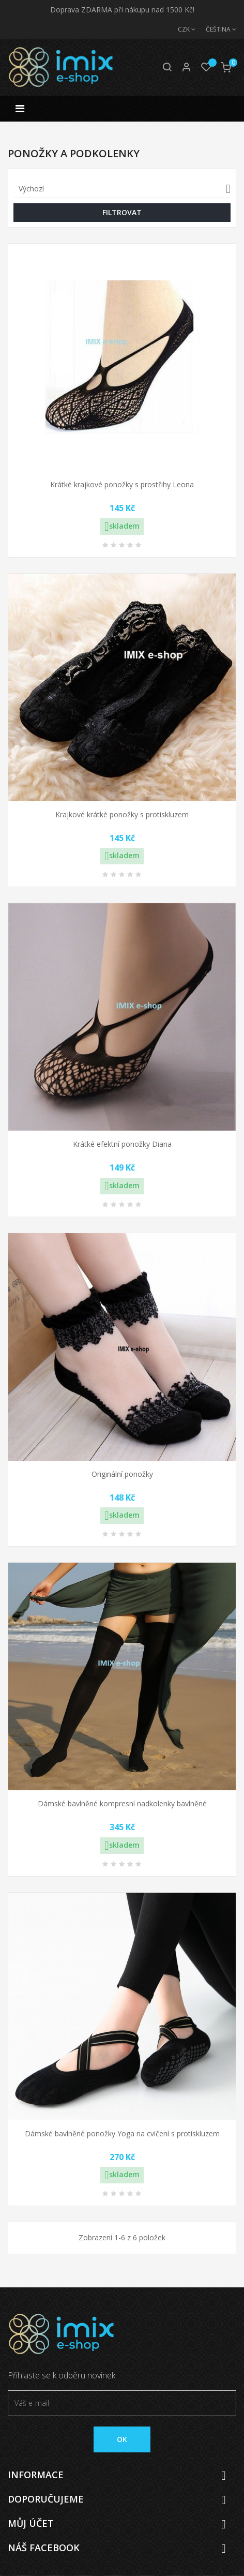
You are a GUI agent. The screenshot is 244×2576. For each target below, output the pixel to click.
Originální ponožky (122, 1474)
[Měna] (181, 29)
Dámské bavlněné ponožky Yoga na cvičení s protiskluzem (122, 2133)
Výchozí (125, 189)
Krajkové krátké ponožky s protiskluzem (122, 814)
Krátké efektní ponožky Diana (122, 1144)
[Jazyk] (215, 29)
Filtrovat (122, 212)
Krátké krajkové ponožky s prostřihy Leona (122, 484)
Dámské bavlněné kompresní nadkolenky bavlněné (122, 1803)
